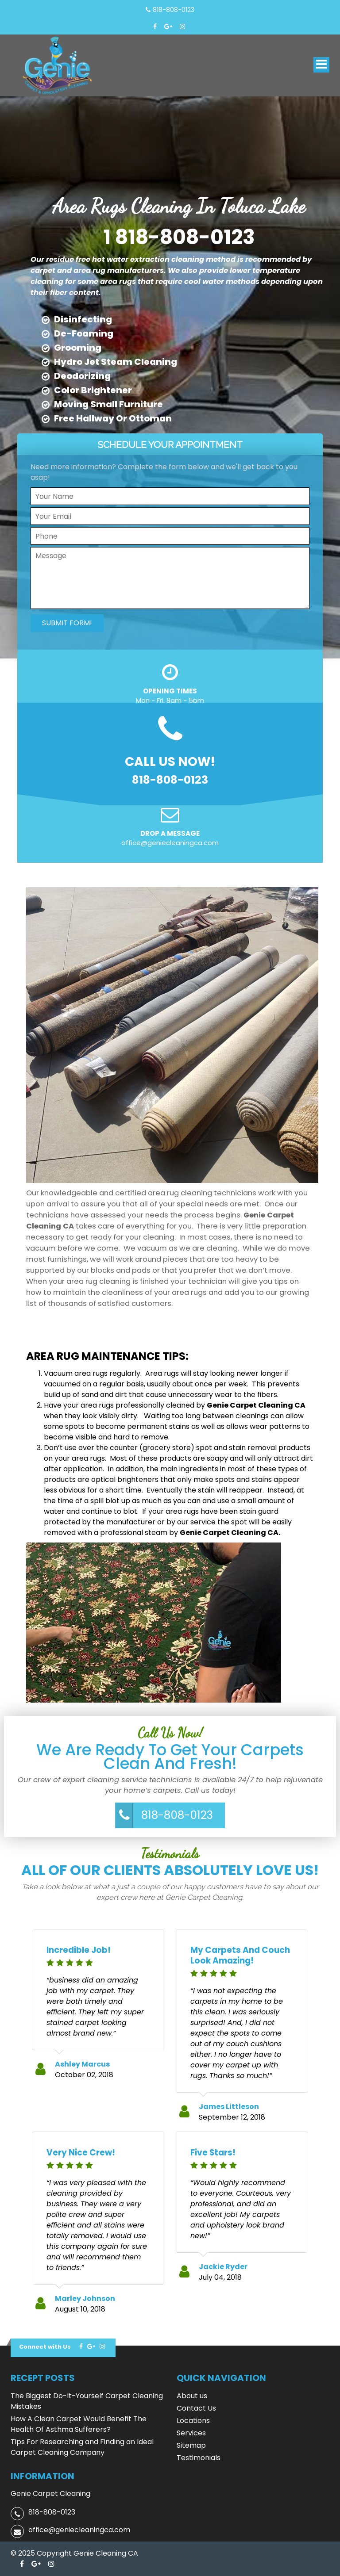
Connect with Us (45, 2347)
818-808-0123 (177, 1815)
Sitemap (191, 2445)
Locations (193, 2420)
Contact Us (196, 2408)
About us (192, 2396)
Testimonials (198, 2458)
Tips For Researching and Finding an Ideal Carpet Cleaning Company (82, 2447)
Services (191, 2433)
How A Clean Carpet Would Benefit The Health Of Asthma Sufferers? (79, 2424)
